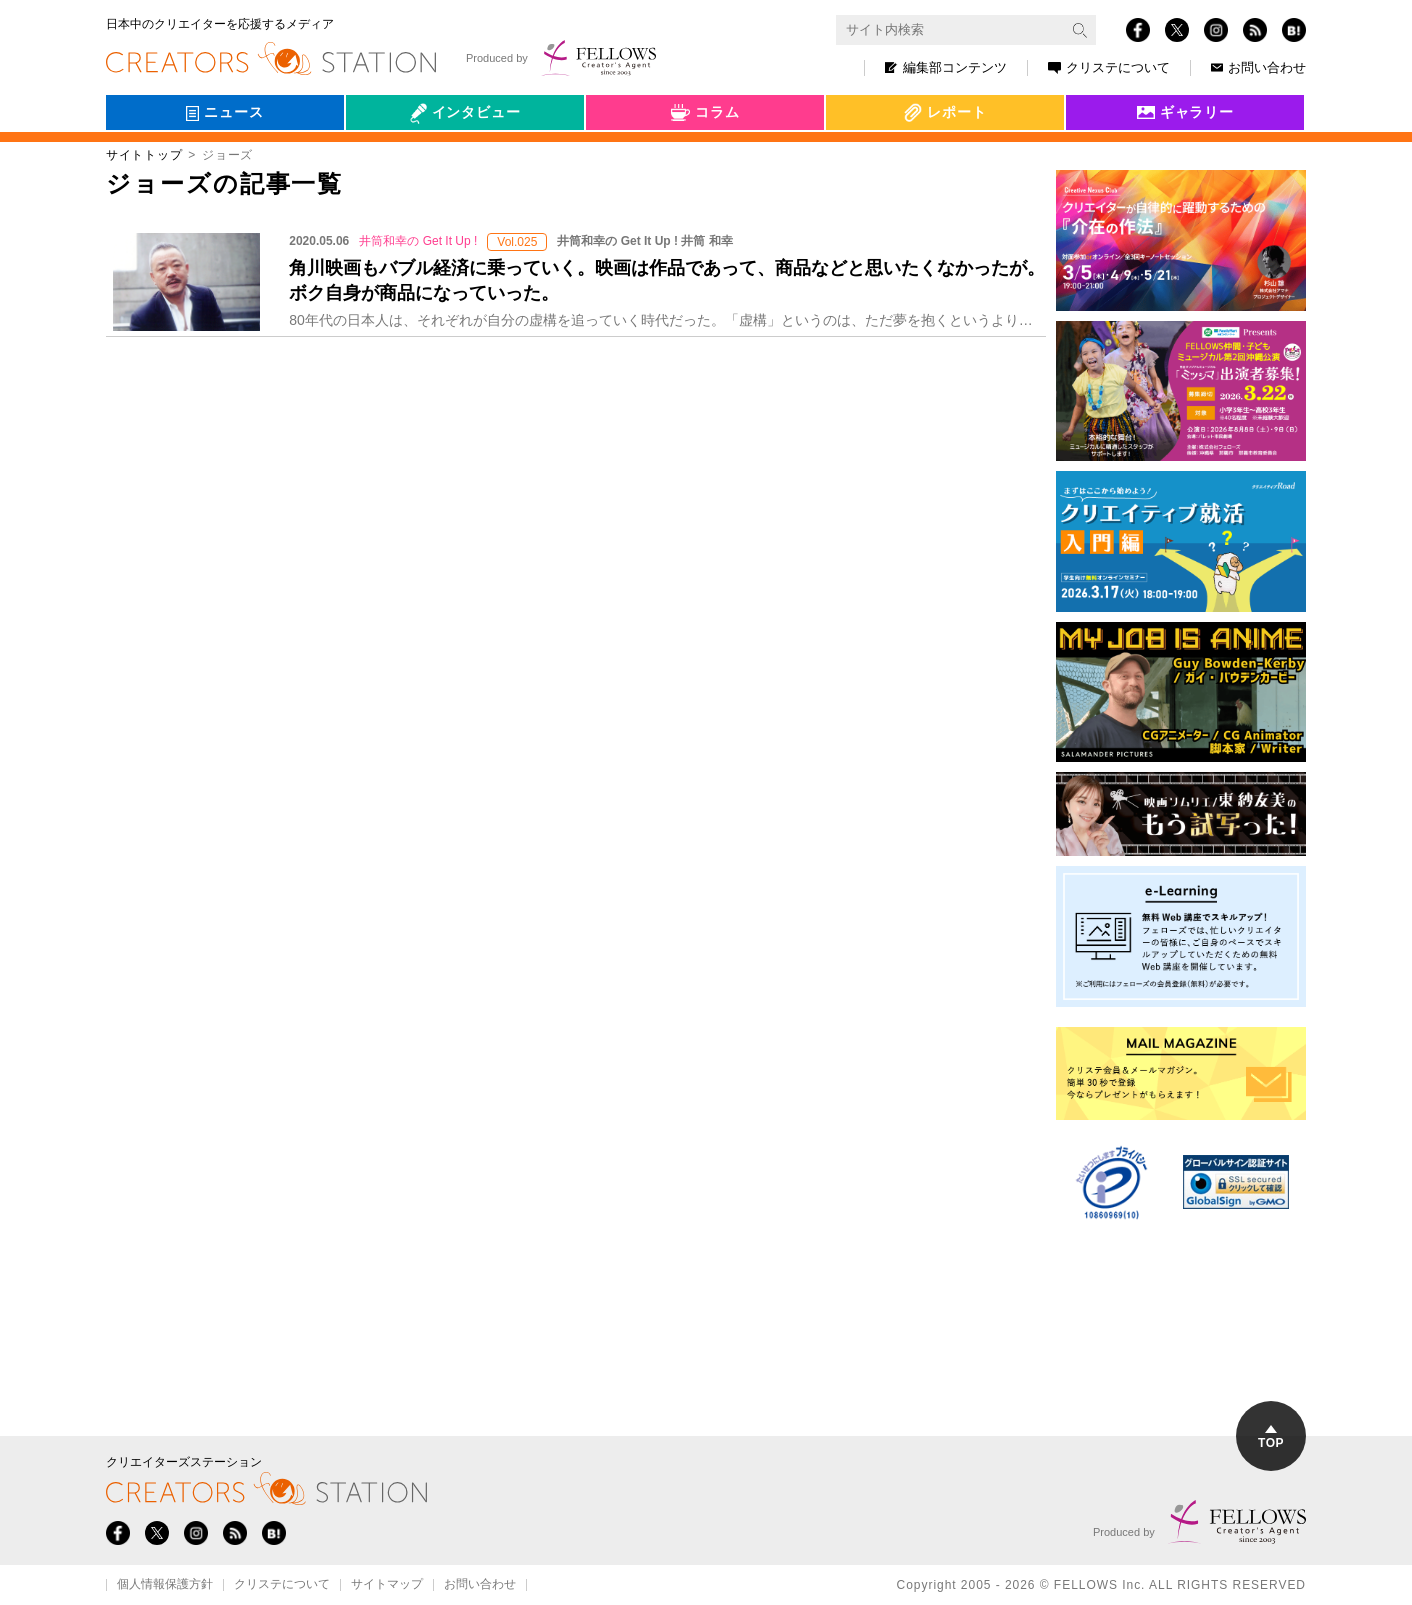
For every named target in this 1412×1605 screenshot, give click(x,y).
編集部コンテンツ (946, 67)
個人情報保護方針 (165, 1585)
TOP (1271, 1437)
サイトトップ (144, 155)
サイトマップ (387, 1585)
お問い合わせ (1258, 67)
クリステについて (1109, 67)
